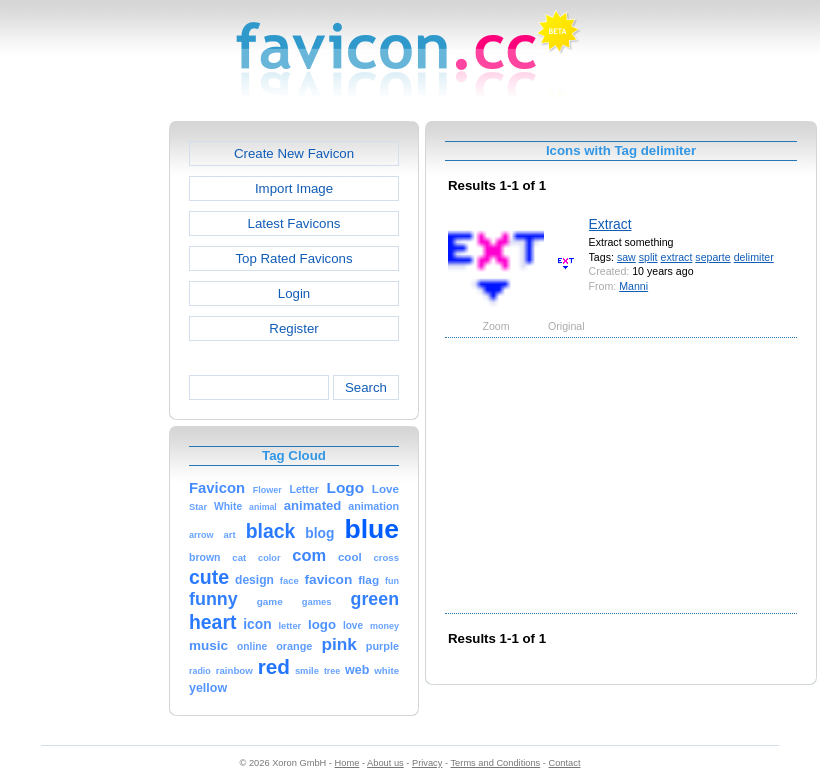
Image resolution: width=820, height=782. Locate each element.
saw (626, 257)
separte (712, 257)
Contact (565, 763)
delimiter (754, 257)
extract (677, 257)
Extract (610, 224)
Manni (633, 286)
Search (366, 387)
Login (294, 293)
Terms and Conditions (495, 763)
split (648, 257)
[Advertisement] (83, 421)
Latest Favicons (294, 223)
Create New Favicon (294, 153)
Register (293, 328)
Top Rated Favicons (293, 258)
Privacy (427, 763)
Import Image (294, 188)
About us (385, 763)
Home (347, 763)
